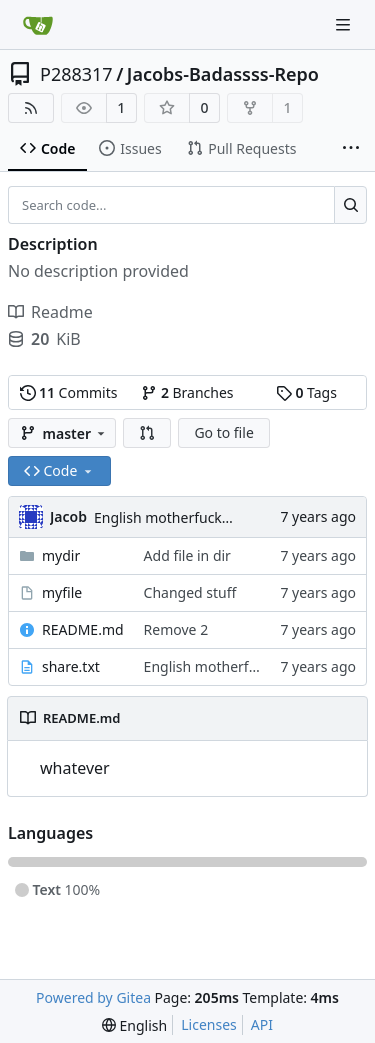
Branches (187, 392)
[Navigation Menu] (345, 24)
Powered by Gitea (93, 997)
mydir (61, 555)
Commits (69, 392)
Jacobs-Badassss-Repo (223, 74)
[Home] (38, 25)
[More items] (351, 149)
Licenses (209, 1024)
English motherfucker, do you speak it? (220, 517)
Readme (50, 312)
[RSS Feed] (31, 108)
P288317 (76, 74)
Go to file (223, 432)
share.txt (71, 666)
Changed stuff (190, 592)
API (262, 1024)
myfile (62, 592)
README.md (83, 629)
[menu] (134, 1025)
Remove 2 (176, 629)
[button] (147, 433)
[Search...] (350, 205)
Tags (306, 392)
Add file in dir (187, 555)
